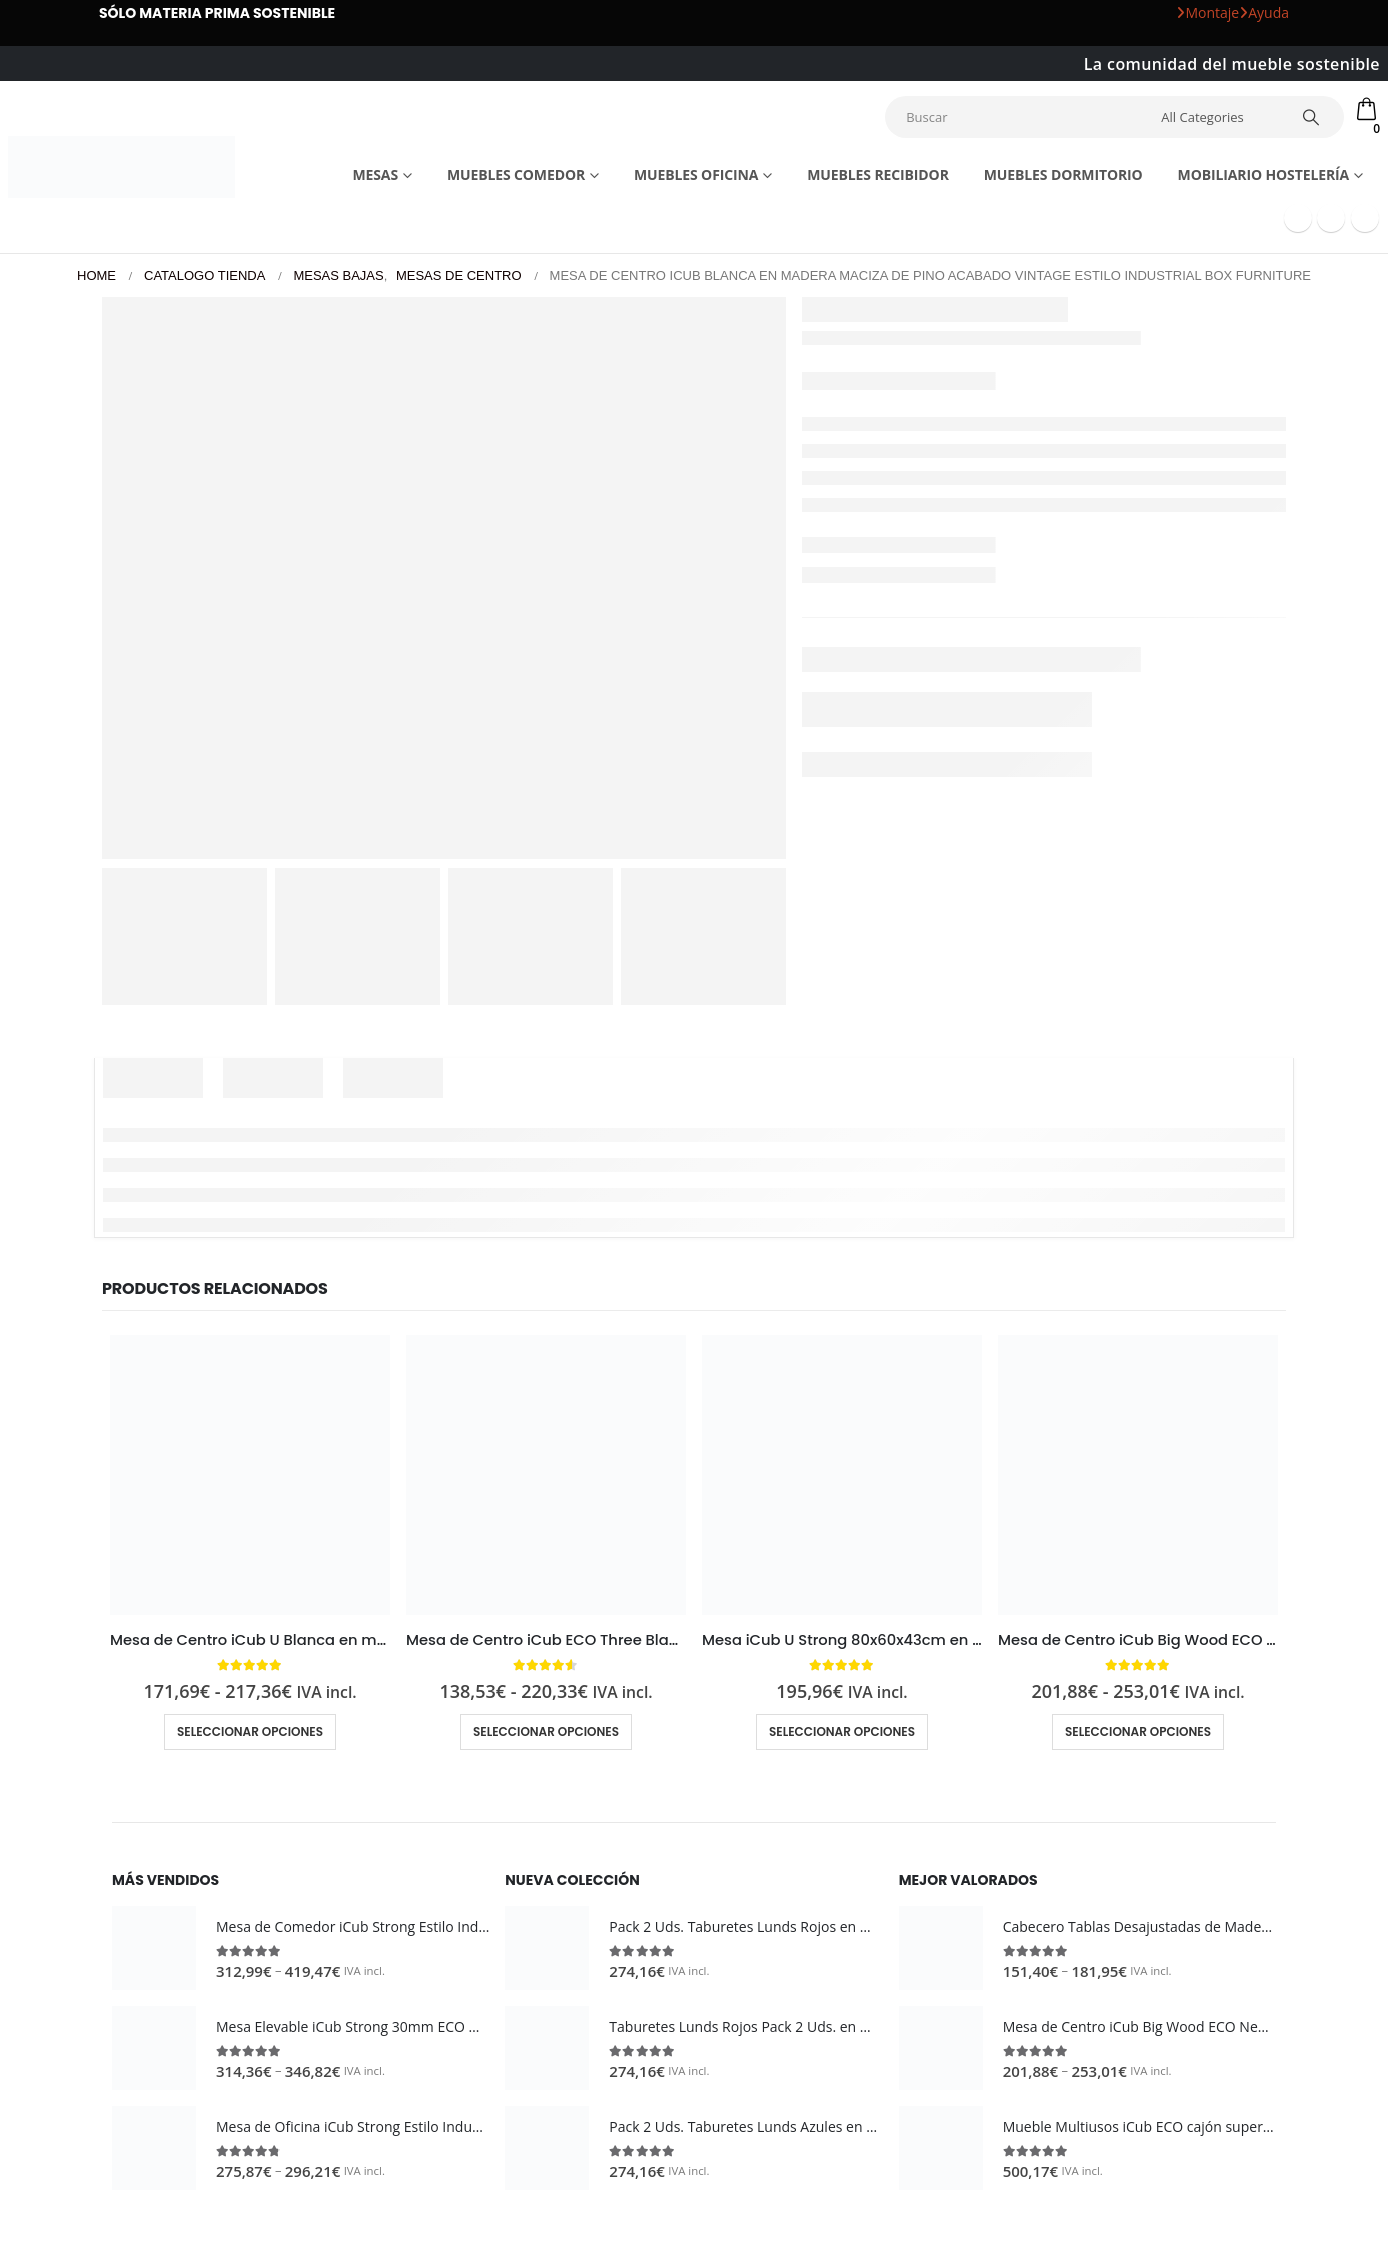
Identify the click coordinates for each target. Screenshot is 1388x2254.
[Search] (1315, 117)
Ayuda (1264, 12)
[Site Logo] (121, 167)
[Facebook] (1298, 218)
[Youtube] (1331, 218)
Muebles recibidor (878, 174)
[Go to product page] (250, 1475)
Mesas (375, 174)
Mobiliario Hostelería (1264, 174)
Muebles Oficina (696, 174)
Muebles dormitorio (1063, 174)
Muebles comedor (516, 174)
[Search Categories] (1221, 117)
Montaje (1207, 12)
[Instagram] (1365, 218)
